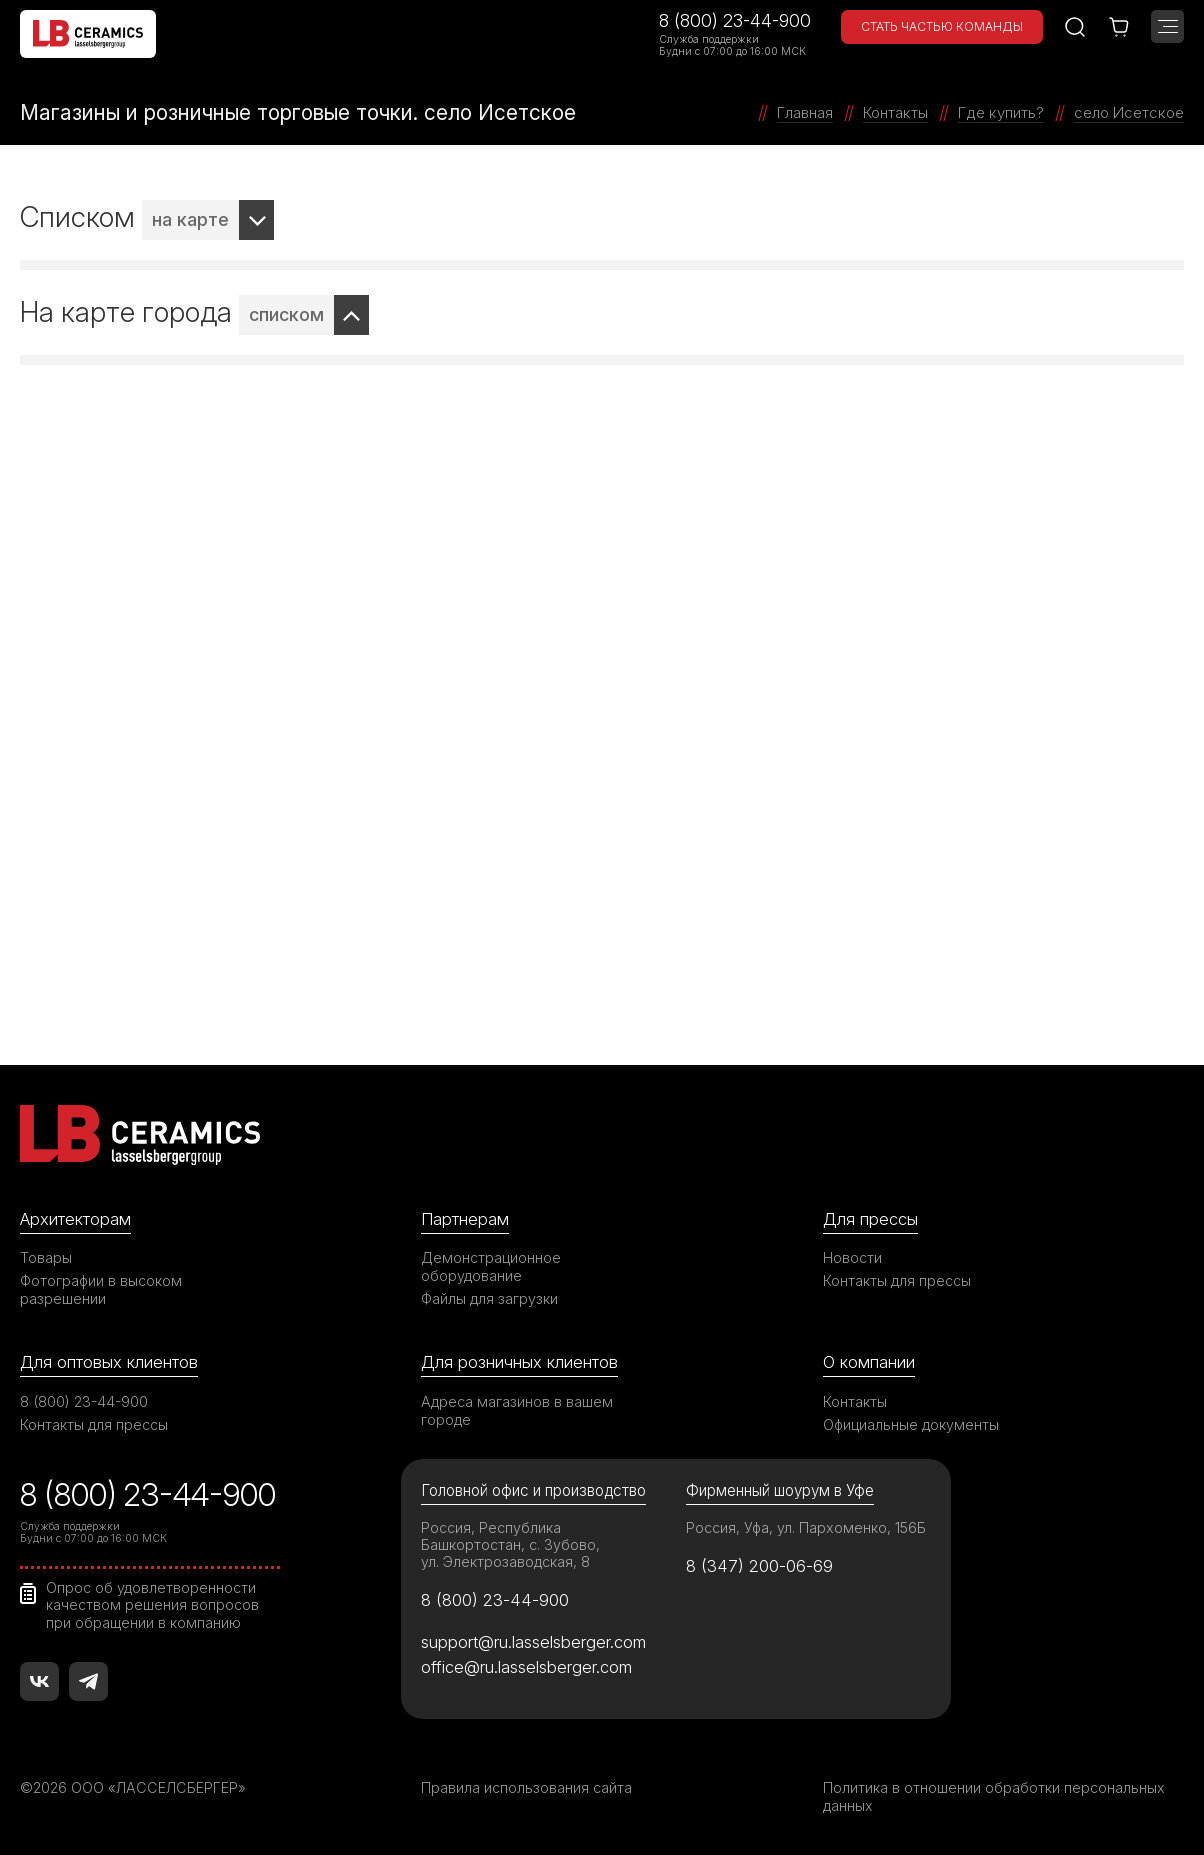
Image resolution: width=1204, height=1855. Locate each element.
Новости (852, 1257)
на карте (190, 219)
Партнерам (465, 1219)
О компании (869, 1362)
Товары (46, 1257)
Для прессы (870, 1219)
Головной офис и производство (533, 1490)
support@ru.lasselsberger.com (533, 1642)
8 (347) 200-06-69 (759, 1566)
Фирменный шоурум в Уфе (780, 1490)
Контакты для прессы (897, 1280)
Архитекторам (75, 1219)
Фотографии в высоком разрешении (101, 1289)
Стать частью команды (942, 26)
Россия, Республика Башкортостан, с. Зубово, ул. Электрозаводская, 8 (510, 1544)
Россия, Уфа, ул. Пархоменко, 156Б (806, 1527)
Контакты (855, 1401)
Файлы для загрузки (489, 1298)
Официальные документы (911, 1424)
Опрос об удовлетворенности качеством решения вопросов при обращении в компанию (152, 1605)
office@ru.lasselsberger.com (526, 1667)
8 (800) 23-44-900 (735, 20)
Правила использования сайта (526, 1787)
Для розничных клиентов (519, 1362)
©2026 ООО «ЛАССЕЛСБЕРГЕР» (133, 1787)
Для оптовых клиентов (109, 1362)
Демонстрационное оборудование (491, 1266)
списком (286, 314)
